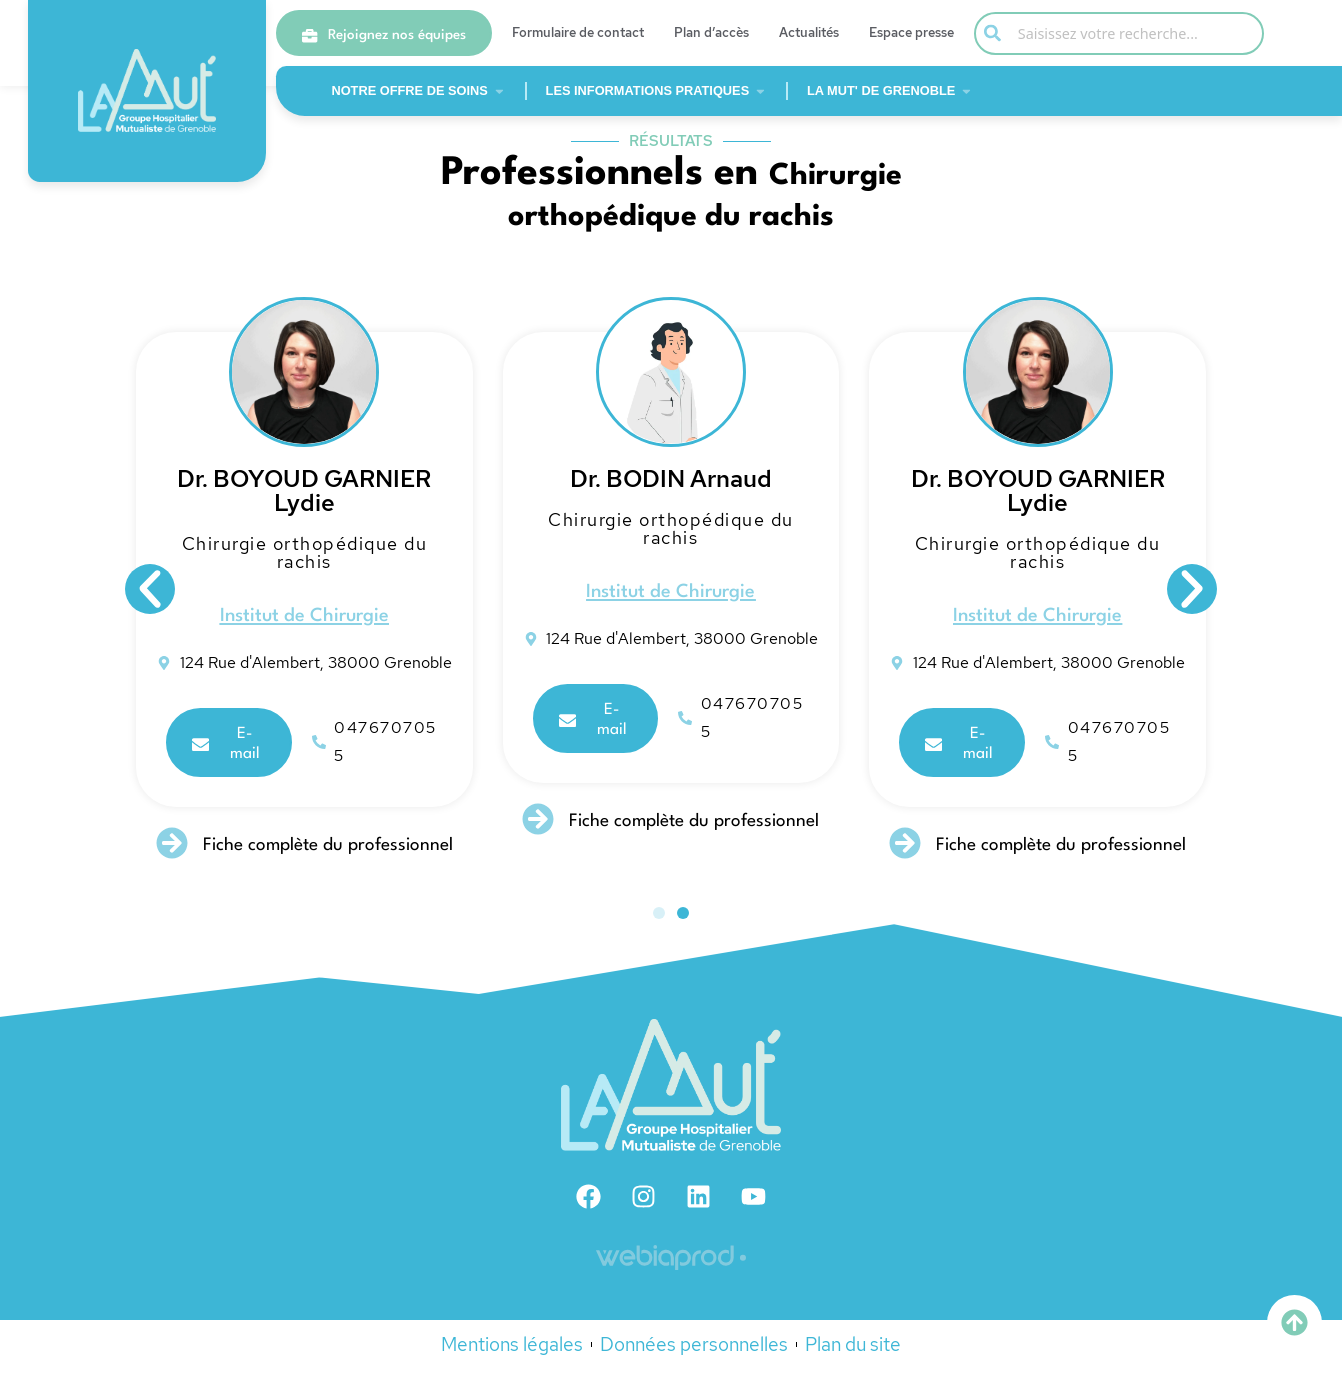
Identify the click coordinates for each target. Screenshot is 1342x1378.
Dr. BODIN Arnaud (680, 490)
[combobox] (1119, 33)
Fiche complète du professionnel (337, 855)
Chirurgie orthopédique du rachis (313, 564)
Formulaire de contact (578, 32)
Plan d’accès (711, 32)
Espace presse (911, 32)
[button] (150, 600)
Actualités (809, 32)
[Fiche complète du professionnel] (181, 853)
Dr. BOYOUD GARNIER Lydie (313, 502)
